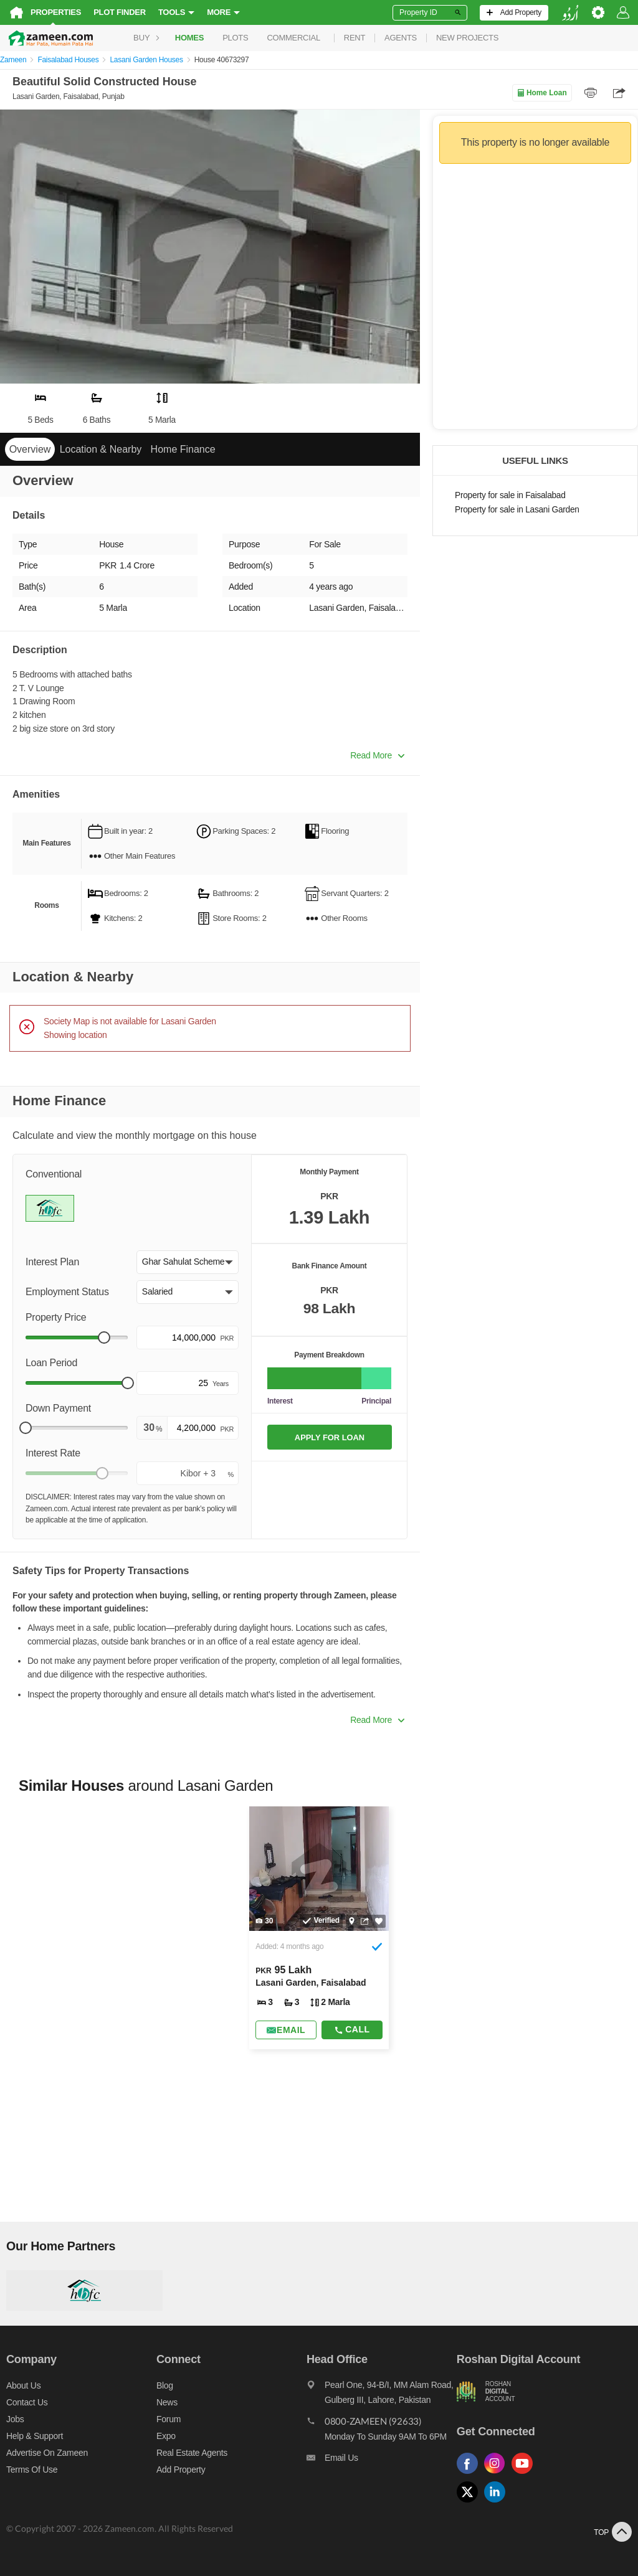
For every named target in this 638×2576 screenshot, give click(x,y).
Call (351, 2029)
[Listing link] (319, 1927)
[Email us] (382, 2460)
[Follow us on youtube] (525, 2474)
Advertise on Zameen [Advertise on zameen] (47, 2453)
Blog (164, 2385)
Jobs (15, 2419)
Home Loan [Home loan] (541, 92)
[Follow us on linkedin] (498, 2503)
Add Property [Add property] (180, 2470)
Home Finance (183, 449)
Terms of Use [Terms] (31, 2470)
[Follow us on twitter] (470, 2503)
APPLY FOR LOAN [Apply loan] (329, 1437)
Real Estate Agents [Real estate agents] (191, 2453)
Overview (30, 449)
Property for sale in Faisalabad (510, 495)
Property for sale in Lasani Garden (517, 509)
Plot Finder (119, 12)
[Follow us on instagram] (498, 2474)
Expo (166, 2436)
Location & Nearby (101, 449)
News (167, 2402)
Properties (56, 12)
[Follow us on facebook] (470, 2474)
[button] (187, 1262)
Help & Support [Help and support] (34, 2436)
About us (23, 2385)
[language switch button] (570, 13)
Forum (168, 2419)
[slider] (104, 1337)
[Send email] (286, 2030)
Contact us (27, 2402)
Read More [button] (377, 755)
